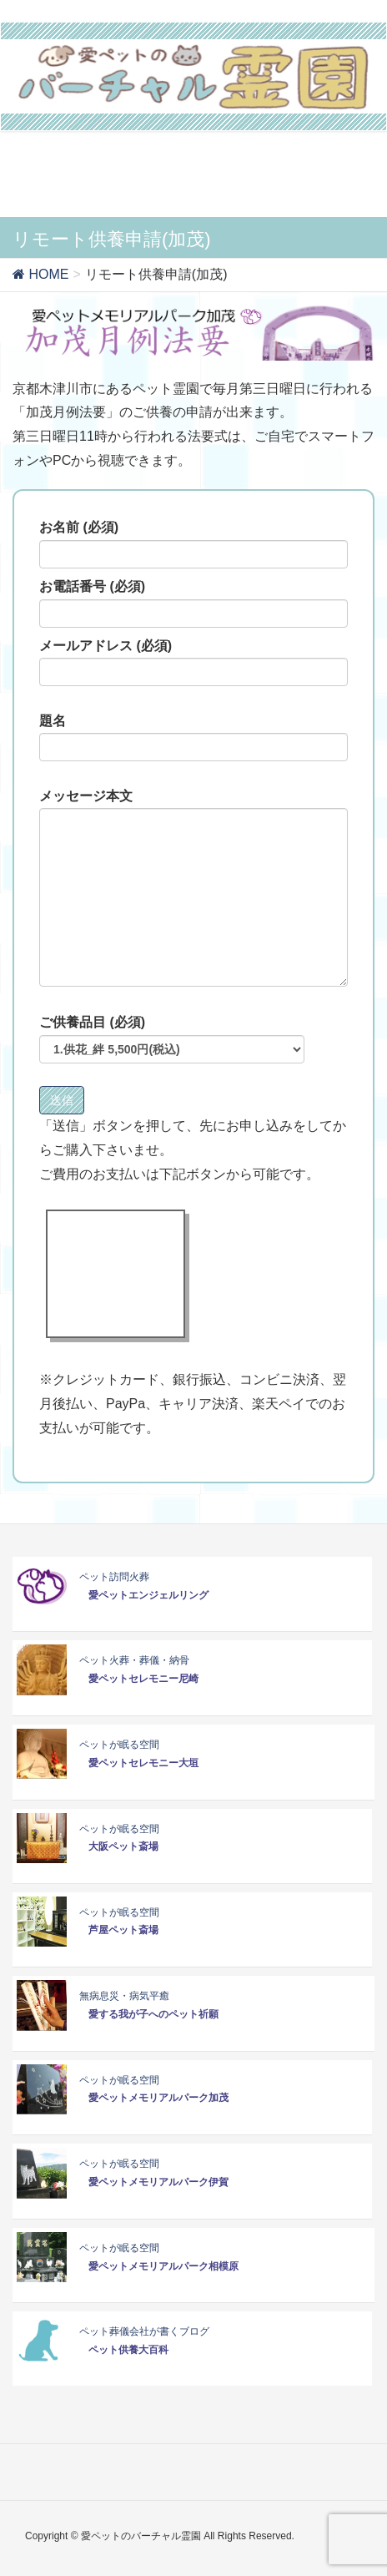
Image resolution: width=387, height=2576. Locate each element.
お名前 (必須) (193, 544)
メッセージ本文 (193, 888)
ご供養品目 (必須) (171, 1039)
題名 (193, 738)
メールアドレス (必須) (193, 663)
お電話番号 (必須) (193, 603)
